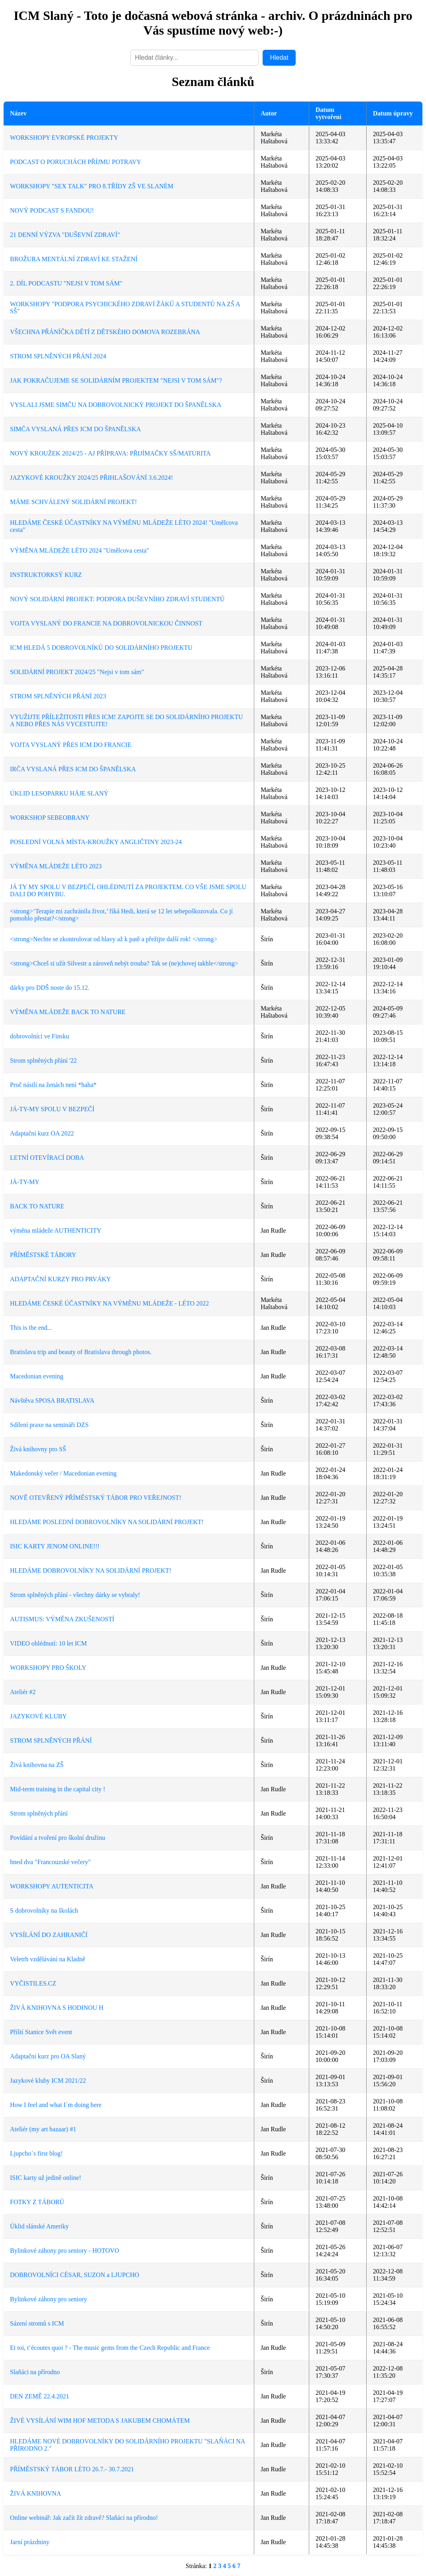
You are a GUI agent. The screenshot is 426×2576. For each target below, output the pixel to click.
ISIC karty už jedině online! (45, 2177)
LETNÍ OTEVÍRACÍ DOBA (47, 1157)
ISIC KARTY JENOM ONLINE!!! (55, 1546)
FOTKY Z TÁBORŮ (37, 2202)
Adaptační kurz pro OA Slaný (48, 2056)
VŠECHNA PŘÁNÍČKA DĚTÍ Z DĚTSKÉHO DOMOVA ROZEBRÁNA (105, 331)
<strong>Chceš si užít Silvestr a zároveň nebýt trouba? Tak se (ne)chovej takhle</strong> (124, 963)
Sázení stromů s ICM (37, 2323)
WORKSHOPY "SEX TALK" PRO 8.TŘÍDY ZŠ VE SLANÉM (91, 186)
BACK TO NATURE (37, 1206)
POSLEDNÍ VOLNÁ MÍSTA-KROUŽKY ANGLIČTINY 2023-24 (96, 841)
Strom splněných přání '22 (43, 1060)
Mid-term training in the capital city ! (57, 1789)
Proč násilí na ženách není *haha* (53, 1084)
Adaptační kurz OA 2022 (42, 1133)
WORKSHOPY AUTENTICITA (51, 1886)
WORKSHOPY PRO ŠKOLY (48, 1667)
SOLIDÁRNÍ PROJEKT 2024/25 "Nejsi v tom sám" (77, 671)
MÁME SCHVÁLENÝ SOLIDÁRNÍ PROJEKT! (73, 501)
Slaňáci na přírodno (35, 2372)
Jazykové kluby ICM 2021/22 (48, 2080)
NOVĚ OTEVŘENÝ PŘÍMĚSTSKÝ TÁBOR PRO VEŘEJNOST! (95, 1497)
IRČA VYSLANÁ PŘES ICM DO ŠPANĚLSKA (73, 769)
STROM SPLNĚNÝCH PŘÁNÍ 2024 (58, 356)
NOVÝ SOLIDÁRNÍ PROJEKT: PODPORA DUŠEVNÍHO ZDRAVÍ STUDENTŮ (117, 599)
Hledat (279, 57)
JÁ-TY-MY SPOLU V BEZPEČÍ (52, 1109)
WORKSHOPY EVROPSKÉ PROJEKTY (64, 137)
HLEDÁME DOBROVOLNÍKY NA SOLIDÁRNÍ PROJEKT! (90, 1570)
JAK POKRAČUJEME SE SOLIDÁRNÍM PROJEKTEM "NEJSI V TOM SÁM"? (116, 380)
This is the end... (31, 1327)
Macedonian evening (36, 1376)
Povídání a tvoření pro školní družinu (57, 1837)
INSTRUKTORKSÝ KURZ (46, 574)
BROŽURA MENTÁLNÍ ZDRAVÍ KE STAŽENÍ (73, 259)
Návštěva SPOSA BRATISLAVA (52, 1400)
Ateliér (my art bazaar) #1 (43, 2129)
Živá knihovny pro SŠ (38, 1449)
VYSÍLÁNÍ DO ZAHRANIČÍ (49, 1934)
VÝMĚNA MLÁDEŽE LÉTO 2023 (56, 866)
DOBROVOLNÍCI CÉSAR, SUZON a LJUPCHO (74, 2274)
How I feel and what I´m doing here (56, 2104)
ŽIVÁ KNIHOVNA (35, 2493)
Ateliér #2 (22, 1692)
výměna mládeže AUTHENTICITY (55, 1230)
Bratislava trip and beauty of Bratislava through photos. (80, 1352)
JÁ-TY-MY (24, 1182)
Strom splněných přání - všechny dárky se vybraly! (75, 1594)
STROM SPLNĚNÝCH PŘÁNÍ (51, 1740)
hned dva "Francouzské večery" (50, 1862)
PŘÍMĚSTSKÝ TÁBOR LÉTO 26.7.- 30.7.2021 (72, 2469)
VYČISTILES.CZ (33, 1983)
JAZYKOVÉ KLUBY (38, 1716)
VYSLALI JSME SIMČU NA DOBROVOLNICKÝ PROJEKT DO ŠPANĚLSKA (115, 404)
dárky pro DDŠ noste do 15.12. (50, 987)
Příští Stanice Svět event (41, 2032)
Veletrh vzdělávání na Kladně (47, 1959)
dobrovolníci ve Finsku (39, 1036)
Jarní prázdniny (29, 2542)
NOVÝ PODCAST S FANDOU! (52, 210)
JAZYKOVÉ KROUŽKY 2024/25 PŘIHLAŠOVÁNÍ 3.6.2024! (91, 477)
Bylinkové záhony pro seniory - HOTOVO (64, 2250)
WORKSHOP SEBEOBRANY (50, 817)
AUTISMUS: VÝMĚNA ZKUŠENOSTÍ (62, 1619)
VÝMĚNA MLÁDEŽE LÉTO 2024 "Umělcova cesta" (79, 550)
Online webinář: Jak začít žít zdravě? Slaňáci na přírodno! (84, 2517)
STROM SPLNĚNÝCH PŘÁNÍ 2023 (58, 696)
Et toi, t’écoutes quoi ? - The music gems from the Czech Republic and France (110, 2347)
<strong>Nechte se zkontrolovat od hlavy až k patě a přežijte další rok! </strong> (113, 939)
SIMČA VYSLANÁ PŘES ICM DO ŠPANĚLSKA (75, 429)
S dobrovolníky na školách (44, 1910)
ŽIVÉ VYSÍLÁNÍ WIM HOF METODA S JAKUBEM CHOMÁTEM (100, 2420)
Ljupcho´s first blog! (36, 2153)
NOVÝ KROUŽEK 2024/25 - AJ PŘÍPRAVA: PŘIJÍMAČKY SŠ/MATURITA (110, 453)
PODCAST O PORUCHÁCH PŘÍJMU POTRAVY (75, 161)
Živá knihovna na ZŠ (37, 1764)
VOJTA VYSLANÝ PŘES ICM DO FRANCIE (71, 744)
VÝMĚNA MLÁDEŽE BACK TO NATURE (68, 1012)
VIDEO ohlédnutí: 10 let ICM (48, 1643)
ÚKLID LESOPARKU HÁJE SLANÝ (59, 793)
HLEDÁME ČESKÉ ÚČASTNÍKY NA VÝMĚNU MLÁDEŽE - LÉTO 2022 (109, 1303)
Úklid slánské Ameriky (39, 2226)
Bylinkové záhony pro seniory (48, 2299)
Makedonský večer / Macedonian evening (63, 1473)
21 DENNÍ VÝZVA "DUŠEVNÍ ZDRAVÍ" (65, 234)
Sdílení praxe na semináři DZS (49, 1424)
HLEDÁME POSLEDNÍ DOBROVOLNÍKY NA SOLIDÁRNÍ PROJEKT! (107, 1522)
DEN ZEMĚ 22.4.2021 (39, 2396)
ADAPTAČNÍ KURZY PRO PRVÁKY (60, 1279)
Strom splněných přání (39, 1813)
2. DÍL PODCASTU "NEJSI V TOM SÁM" (66, 283)
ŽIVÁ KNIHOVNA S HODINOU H (57, 2007)
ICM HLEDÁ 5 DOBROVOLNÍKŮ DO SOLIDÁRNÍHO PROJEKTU (101, 647)
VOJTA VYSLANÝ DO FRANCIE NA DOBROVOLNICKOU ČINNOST (106, 623)
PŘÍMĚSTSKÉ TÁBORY (43, 1254)
